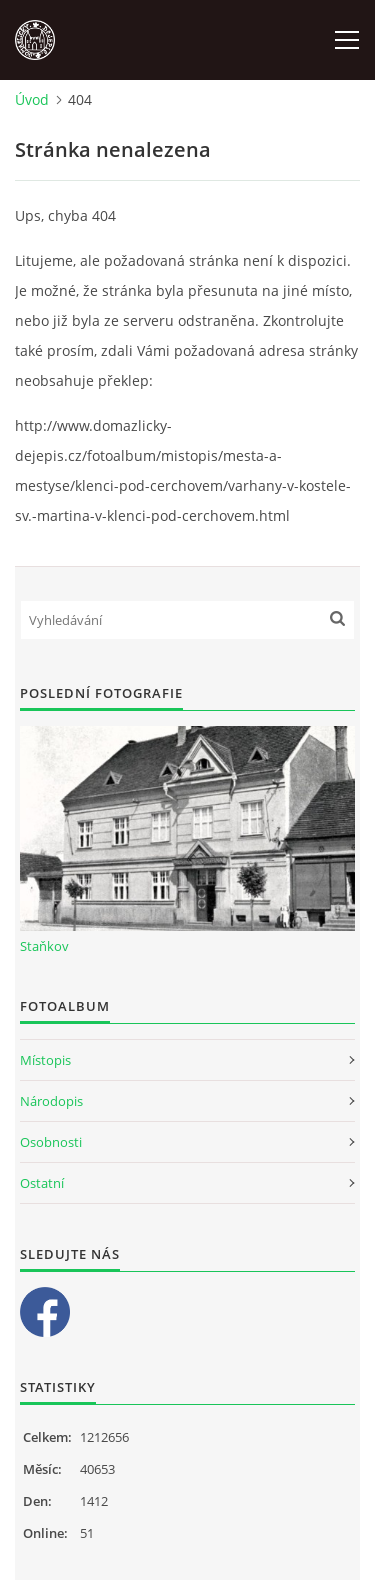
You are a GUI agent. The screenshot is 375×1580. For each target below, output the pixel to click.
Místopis (45, 1060)
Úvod (32, 99)
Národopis (51, 1101)
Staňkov (44, 946)
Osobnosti (51, 1142)
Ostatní (42, 1183)
